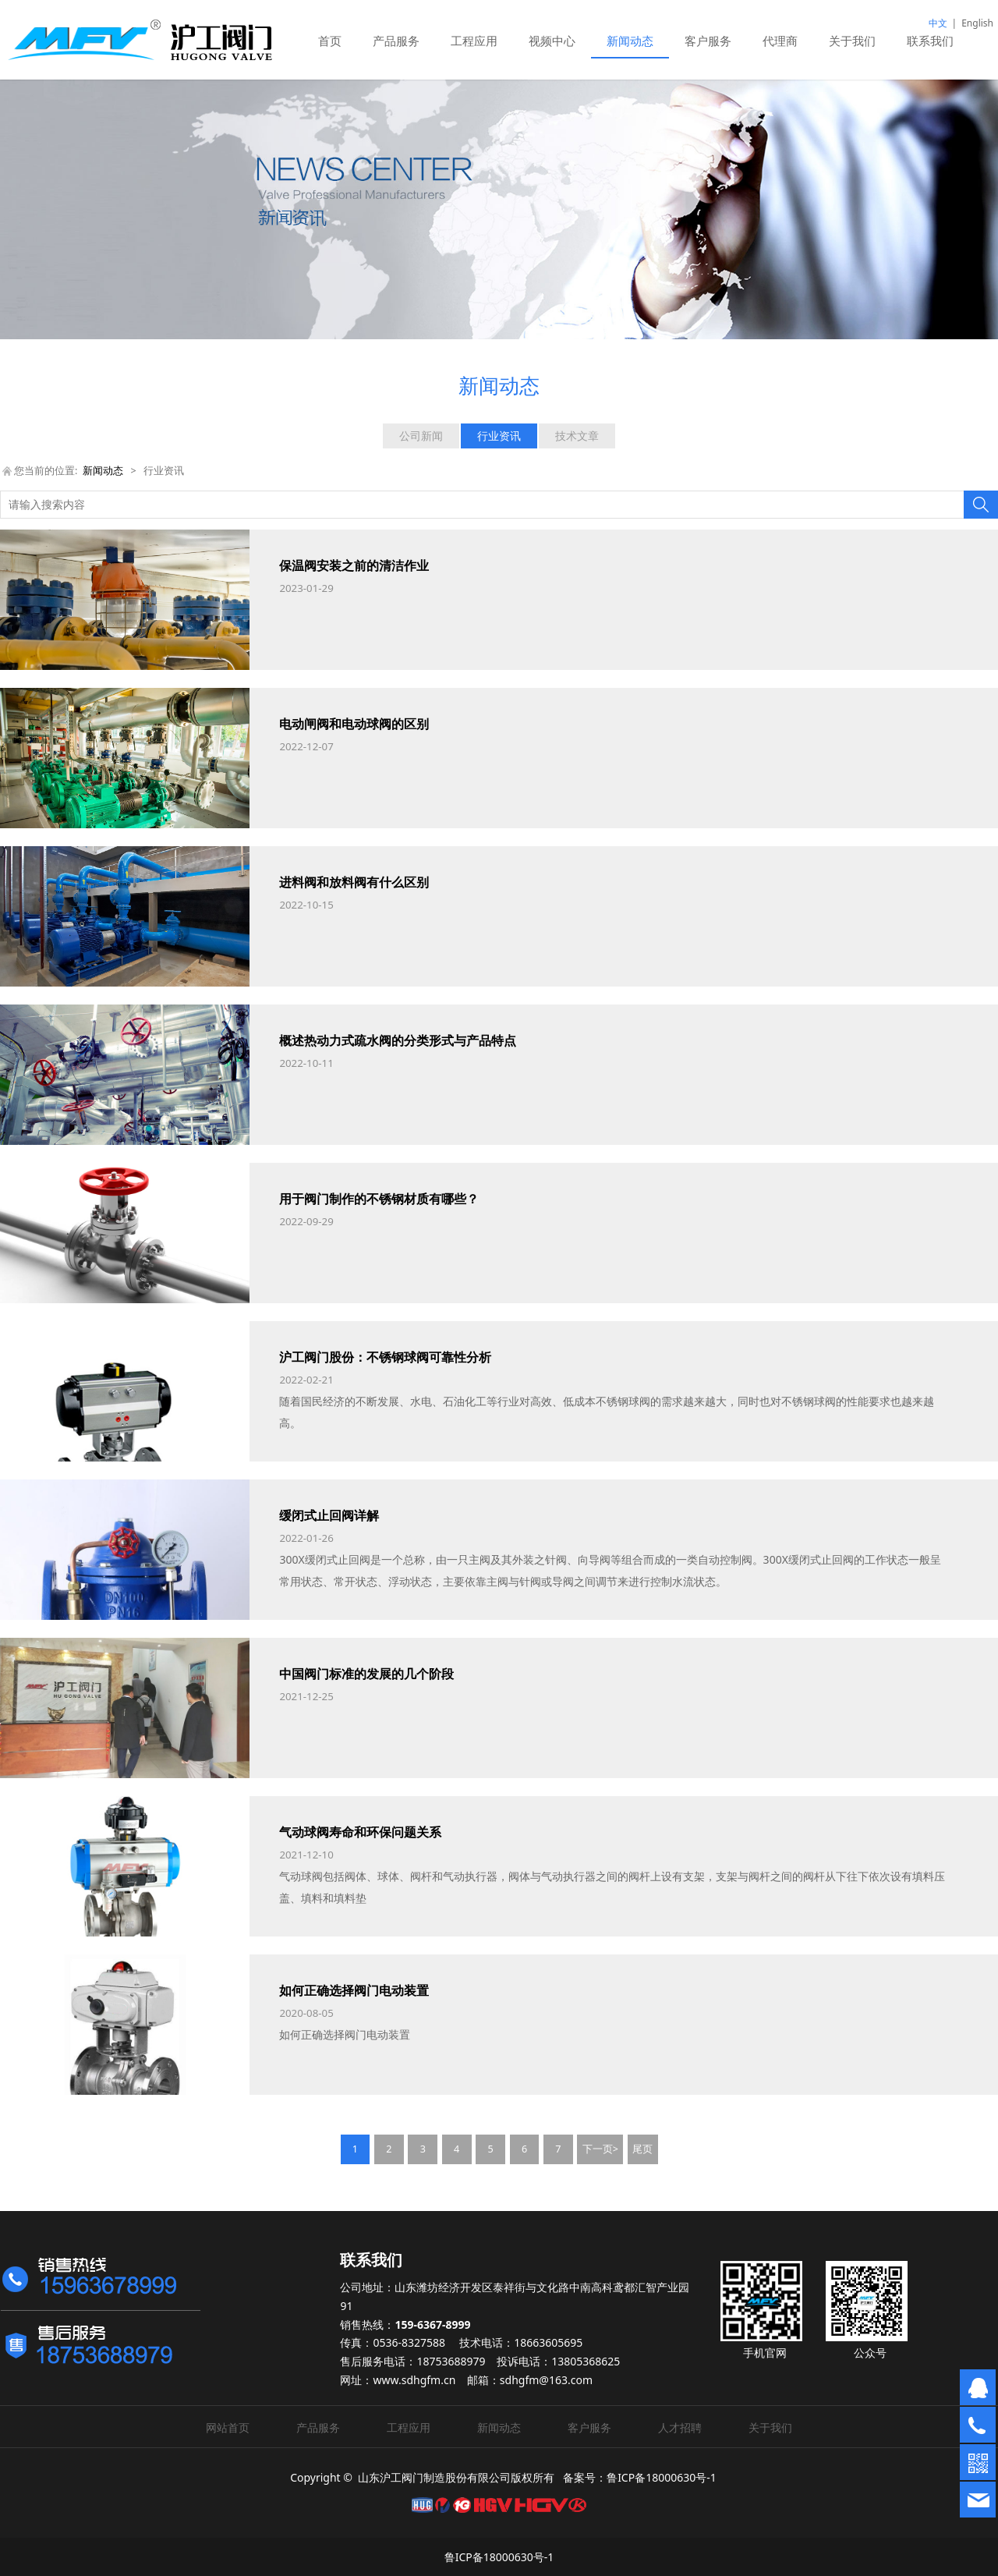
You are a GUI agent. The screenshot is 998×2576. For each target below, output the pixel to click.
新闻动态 (630, 40)
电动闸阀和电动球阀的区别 (354, 723)
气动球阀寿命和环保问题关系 (360, 1832)
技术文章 (577, 435)
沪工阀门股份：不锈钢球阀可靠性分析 (385, 1357)
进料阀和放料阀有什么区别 (354, 882)
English (977, 23)
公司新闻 (421, 435)
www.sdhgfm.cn (414, 2379)
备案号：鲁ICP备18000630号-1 (640, 2477)
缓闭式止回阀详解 (329, 1515)
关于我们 (852, 40)
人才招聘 (680, 2427)
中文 (938, 23)
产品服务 (396, 40)
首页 (330, 40)
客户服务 (708, 40)
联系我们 (930, 40)
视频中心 (552, 40)
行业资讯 (499, 435)
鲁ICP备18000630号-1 (499, 2556)
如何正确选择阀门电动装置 (354, 1990)
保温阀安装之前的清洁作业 (354, 565)
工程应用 (474, 40)
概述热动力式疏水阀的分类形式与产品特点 (397, 1040)
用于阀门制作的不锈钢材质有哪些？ (379, 1198)
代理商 (780, 40)
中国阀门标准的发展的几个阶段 (366, 1673)
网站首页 (228, 2427)
